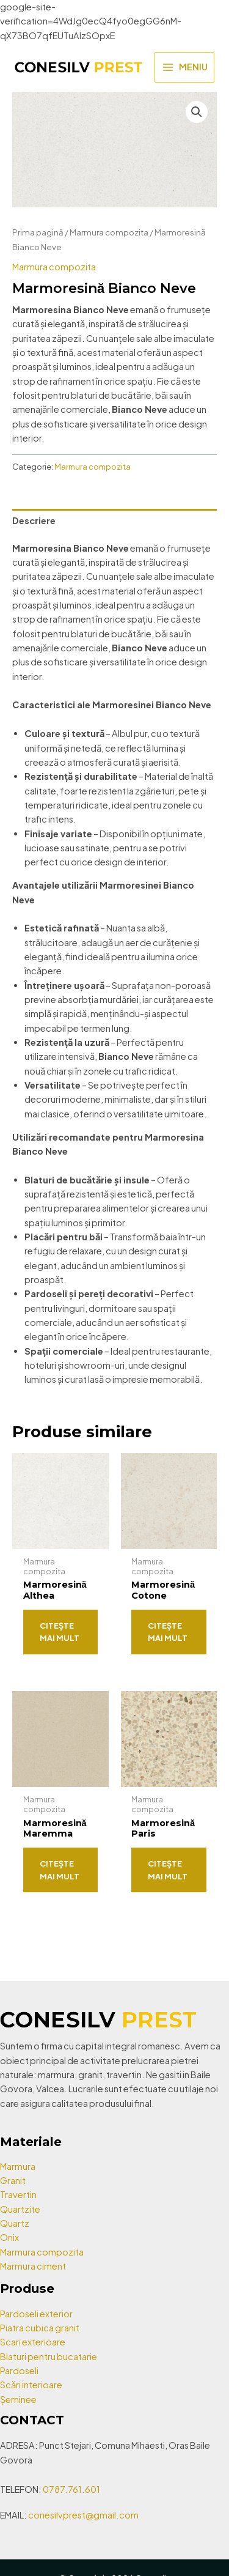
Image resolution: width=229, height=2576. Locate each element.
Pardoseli (19, 2370)
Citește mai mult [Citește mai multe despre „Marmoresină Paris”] (167, 1870)
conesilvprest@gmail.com (83, 2514)
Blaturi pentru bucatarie (48, 2356)
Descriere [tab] (34, 520)
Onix (9, 2237)
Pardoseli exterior (36, 2313)
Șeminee (18, 2399)
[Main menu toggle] (184, 67)
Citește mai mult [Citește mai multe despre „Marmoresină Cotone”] (167, 1632)
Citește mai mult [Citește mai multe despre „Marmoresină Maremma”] (59, 1870)
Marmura (17, 2166)
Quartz (14, 2223)
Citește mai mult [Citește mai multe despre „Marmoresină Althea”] (59, 1632)
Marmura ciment (33, 2265)
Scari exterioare (32, 2341)
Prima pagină (38, 232)
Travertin (18, 2194)
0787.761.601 (71, 2489)
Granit (13, 2180)
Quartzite (20, 2209)
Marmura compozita (109, 232)
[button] (197, 112)
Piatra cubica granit (39, 2327)
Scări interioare (31, 2384)
